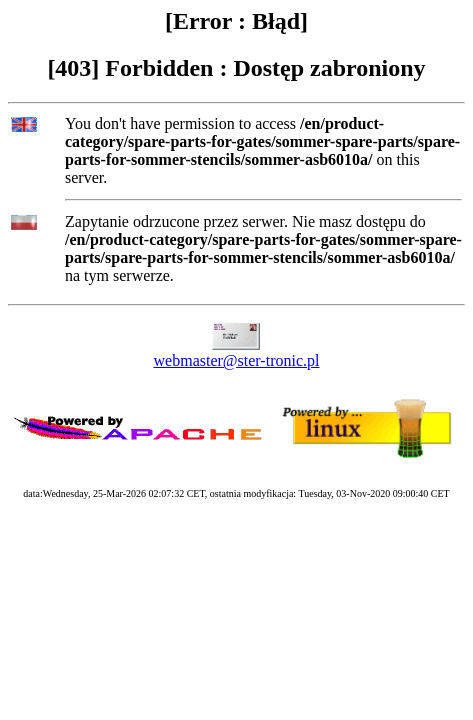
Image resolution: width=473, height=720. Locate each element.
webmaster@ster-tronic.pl (237, 360)
